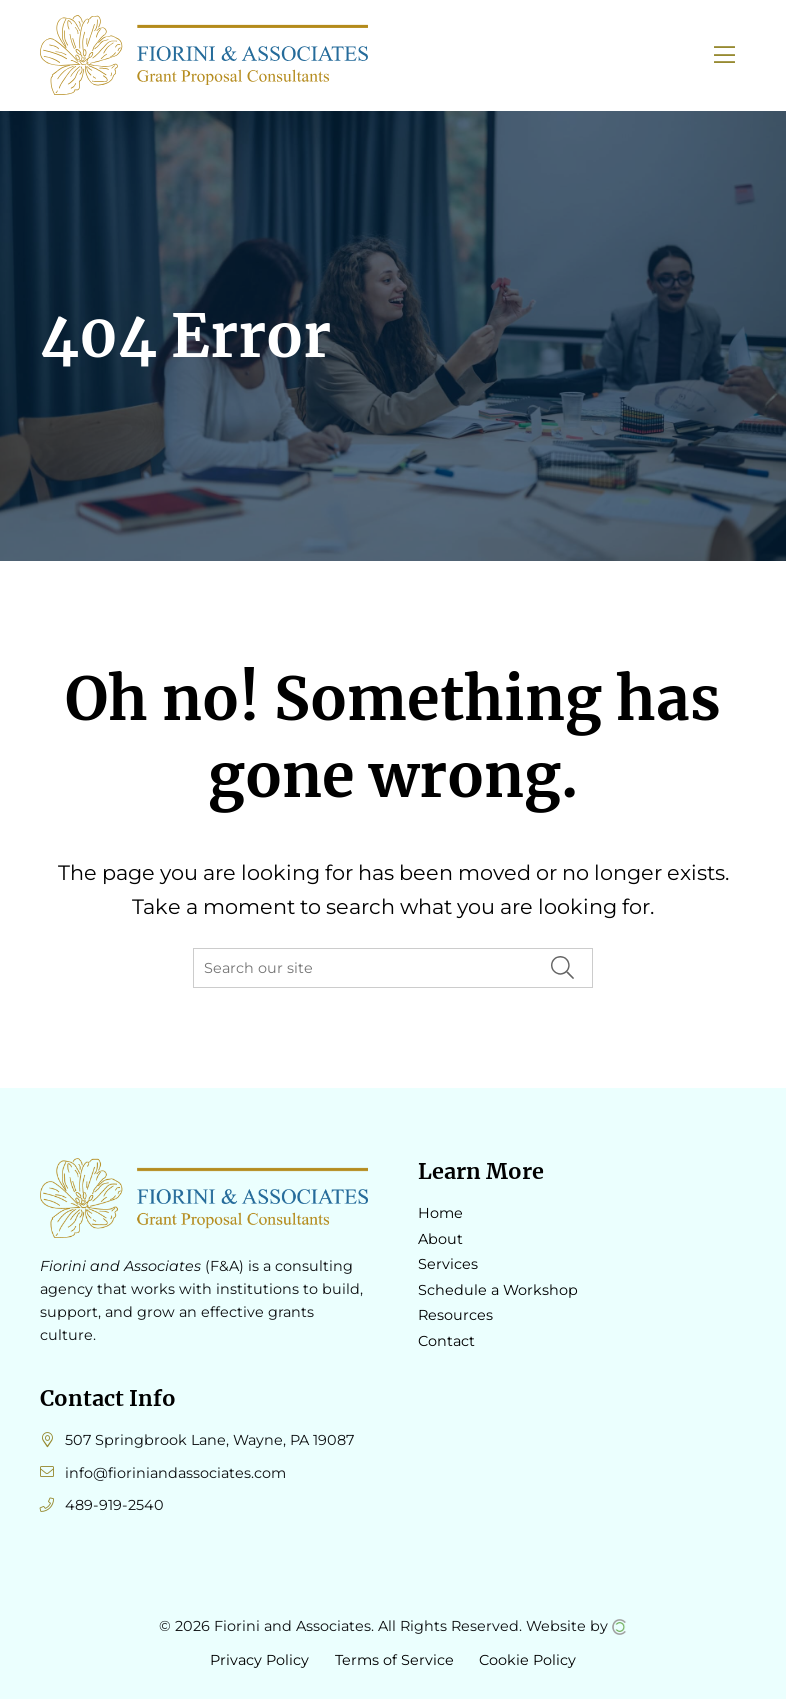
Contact (446, 1341)
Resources (455, 1315)
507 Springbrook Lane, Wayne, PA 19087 (209, 1440)
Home (440, 1213)
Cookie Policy (527, 1660)
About (440, 1239)
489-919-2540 (114, 1505)
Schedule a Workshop (498, 1290)
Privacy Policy (259, 1660)
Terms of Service (394, 1660)
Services (448, 1264)
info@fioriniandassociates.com (175, 1473)
